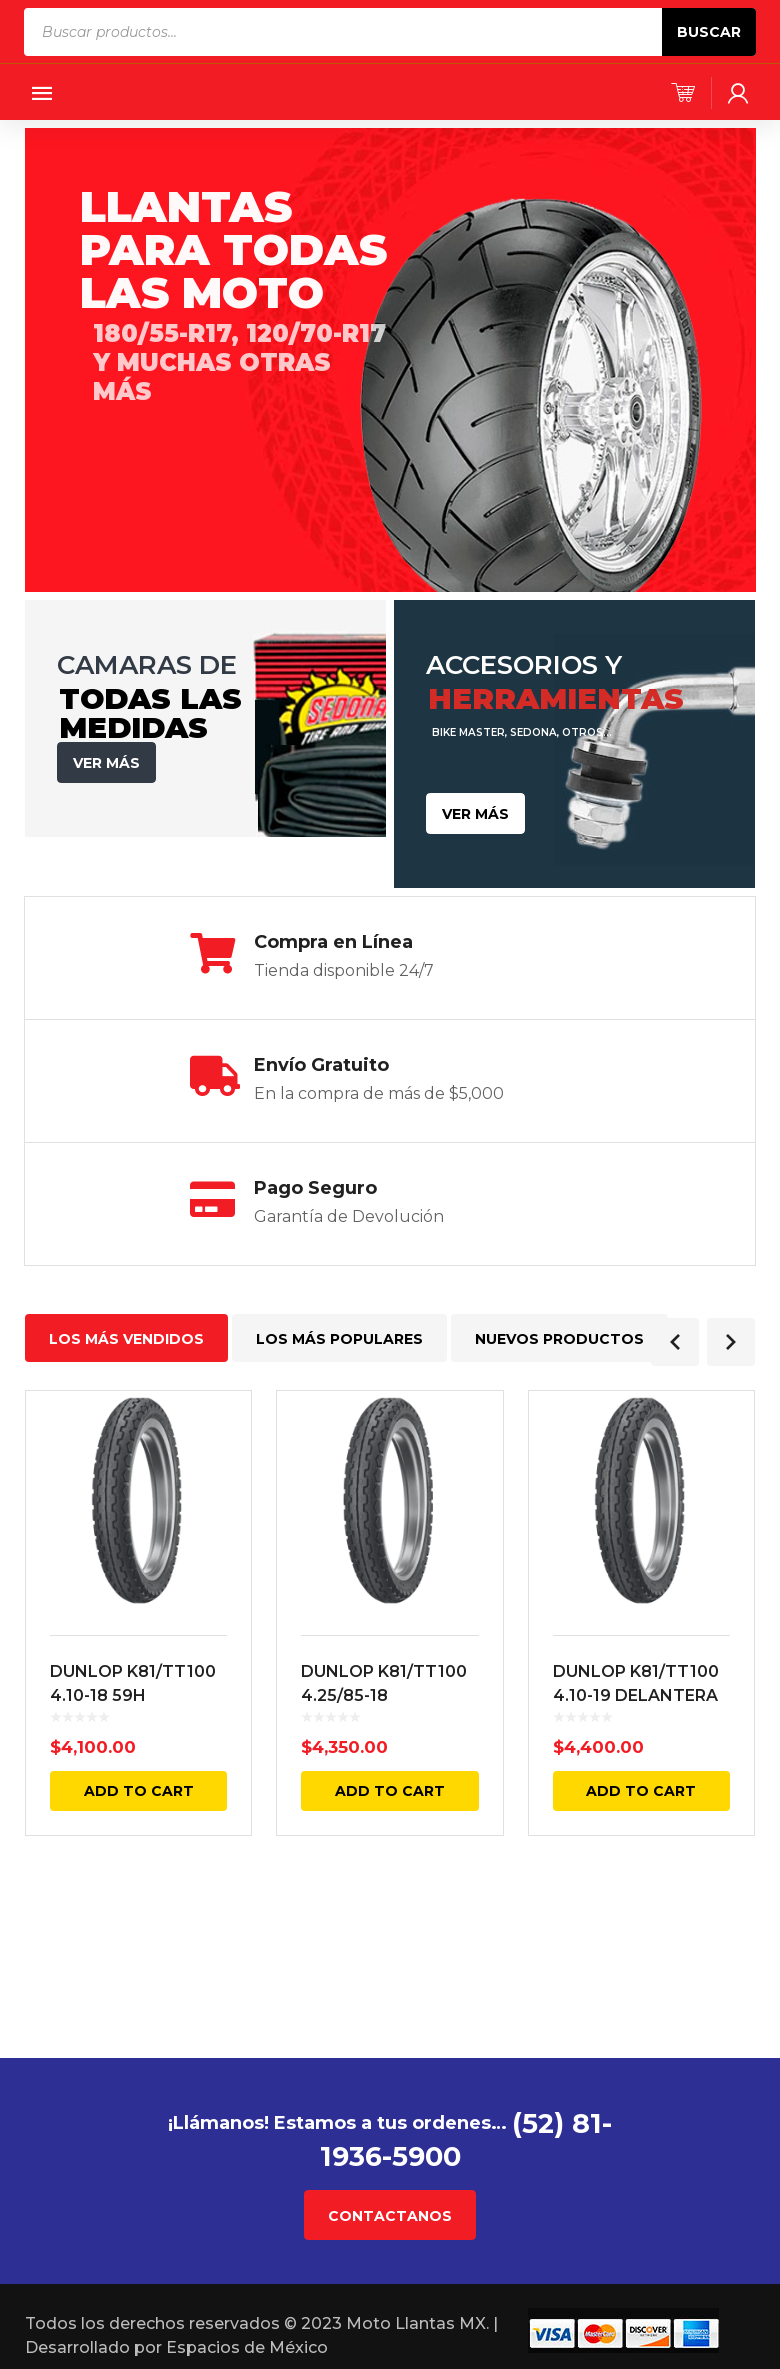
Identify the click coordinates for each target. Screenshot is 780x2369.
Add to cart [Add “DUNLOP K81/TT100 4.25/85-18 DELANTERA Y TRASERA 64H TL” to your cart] (390, 1791)
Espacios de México (247, 2346)
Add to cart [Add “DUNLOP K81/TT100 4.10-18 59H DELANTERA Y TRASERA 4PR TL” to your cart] (139, 1791)
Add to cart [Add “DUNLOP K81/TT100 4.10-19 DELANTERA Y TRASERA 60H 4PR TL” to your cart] (641, 1791)
